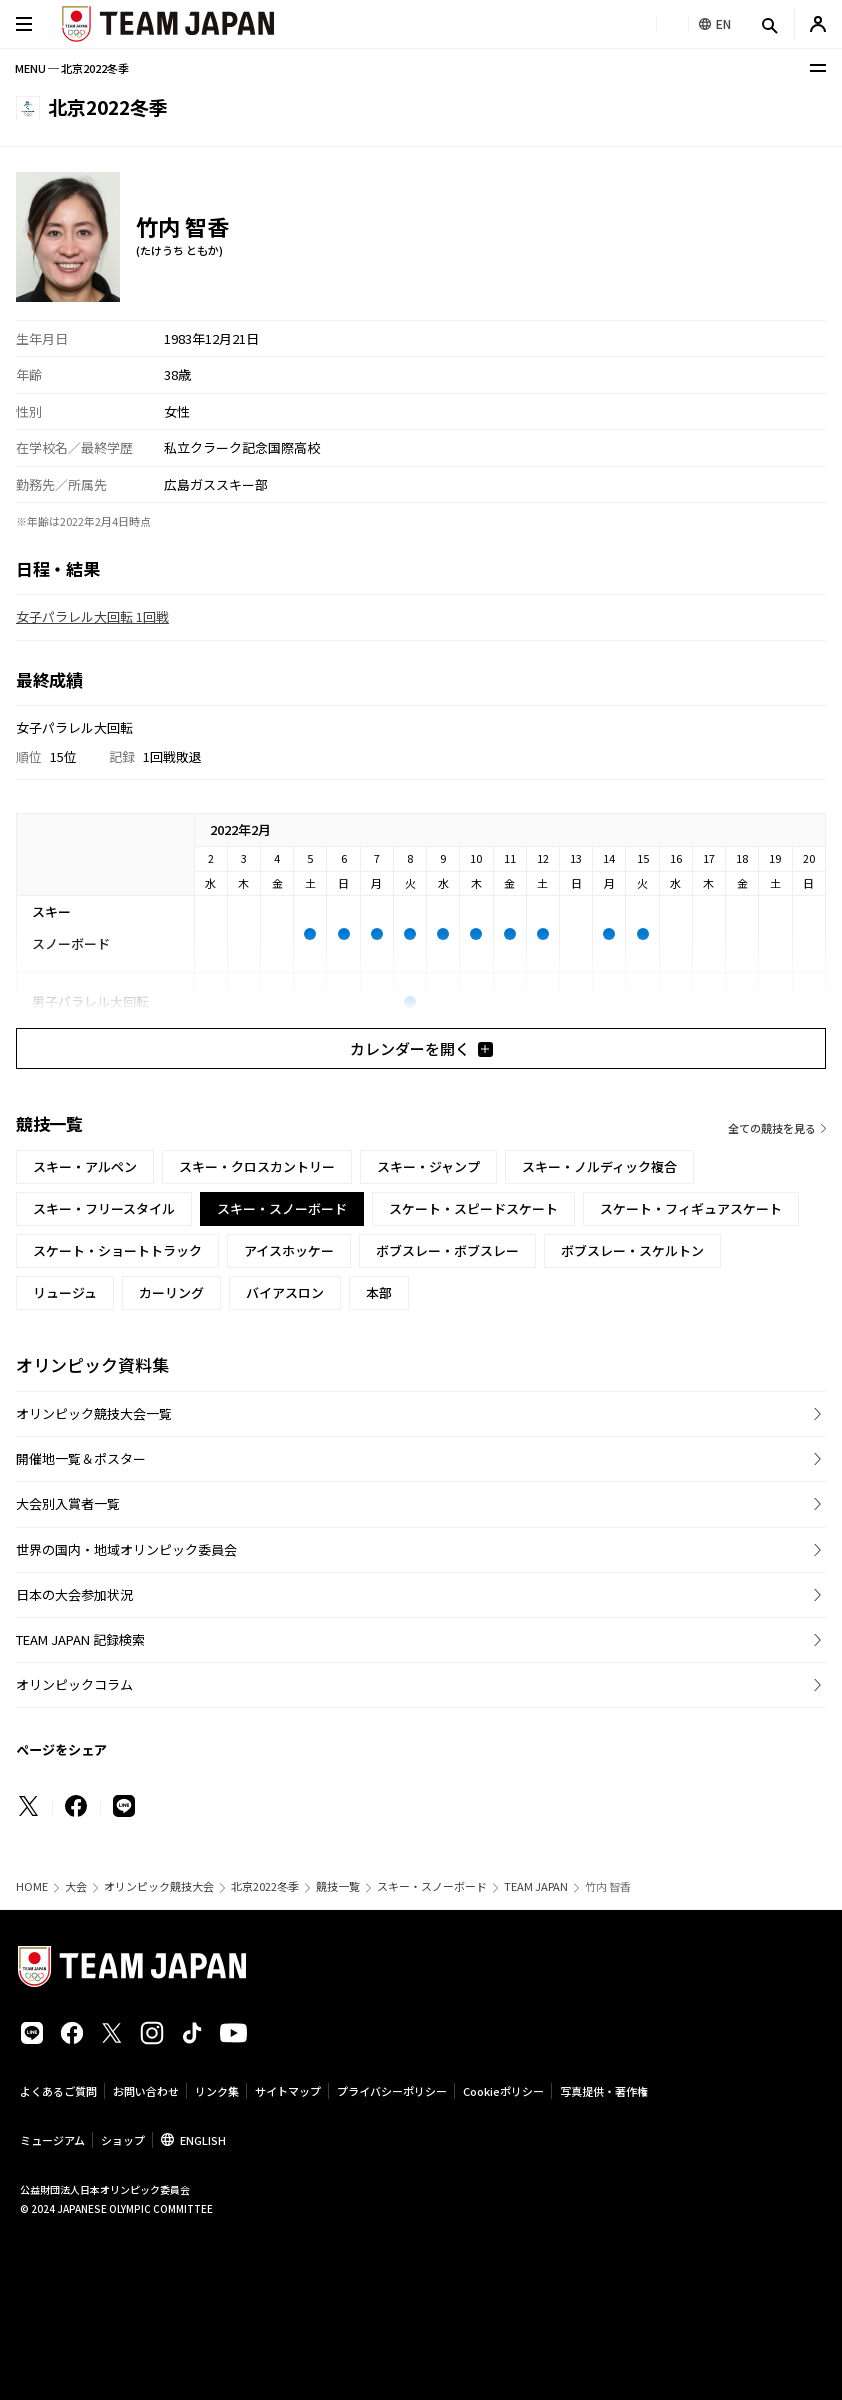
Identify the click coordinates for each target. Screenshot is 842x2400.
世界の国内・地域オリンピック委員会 (126, 1549)
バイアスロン (285, 1292)
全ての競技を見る (772, 1128)
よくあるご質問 (58, 2091)
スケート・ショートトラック (117, 1250)
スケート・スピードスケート (473, 1208)
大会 (76, 1886)
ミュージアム (52, 2140)
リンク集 (217, 2091)
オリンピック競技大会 (159, 1886)
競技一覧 (338, 1886)
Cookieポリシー (503, 2091)
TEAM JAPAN (536, 1886)
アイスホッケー (289, 1250)
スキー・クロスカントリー (257, 1166)
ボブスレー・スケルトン (632, 1250)
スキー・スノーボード (432, 1886)
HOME (32, 1886)
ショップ (123, 2140)
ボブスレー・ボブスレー (447, 1250)
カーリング (171, 1292)
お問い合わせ (146, 2091)
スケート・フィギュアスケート (691, 1208)
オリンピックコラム (74, 1684)
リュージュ (65, 1292)
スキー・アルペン (85, 1166)
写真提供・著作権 (604, 2091)
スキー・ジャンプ (428, 1166)
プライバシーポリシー (392, 2091)
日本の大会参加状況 (74, 1594)
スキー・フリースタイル (104, 1208)
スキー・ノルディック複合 (599, 1166)
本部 (379, 1292)
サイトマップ (288, 2091)
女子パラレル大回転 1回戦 (92, 616)
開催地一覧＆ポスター (81, 1458)
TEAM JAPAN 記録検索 (80, 1639)
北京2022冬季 (265, 1886)
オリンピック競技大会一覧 (94, 1413)
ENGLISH (203, 2140)
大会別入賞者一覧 (68, 1503)
